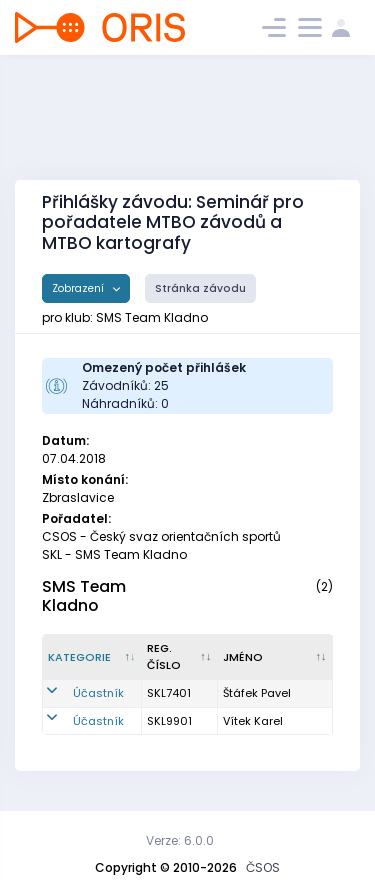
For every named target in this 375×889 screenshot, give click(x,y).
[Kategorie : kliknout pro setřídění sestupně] (92, 657)
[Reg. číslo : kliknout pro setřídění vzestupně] (180, 657)
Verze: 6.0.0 (180, 840)
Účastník (98, 693)
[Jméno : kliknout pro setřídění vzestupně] (275, 657)
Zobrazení (79, 288)
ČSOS (263, 867)
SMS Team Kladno (84, 596)
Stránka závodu (200, 288)
